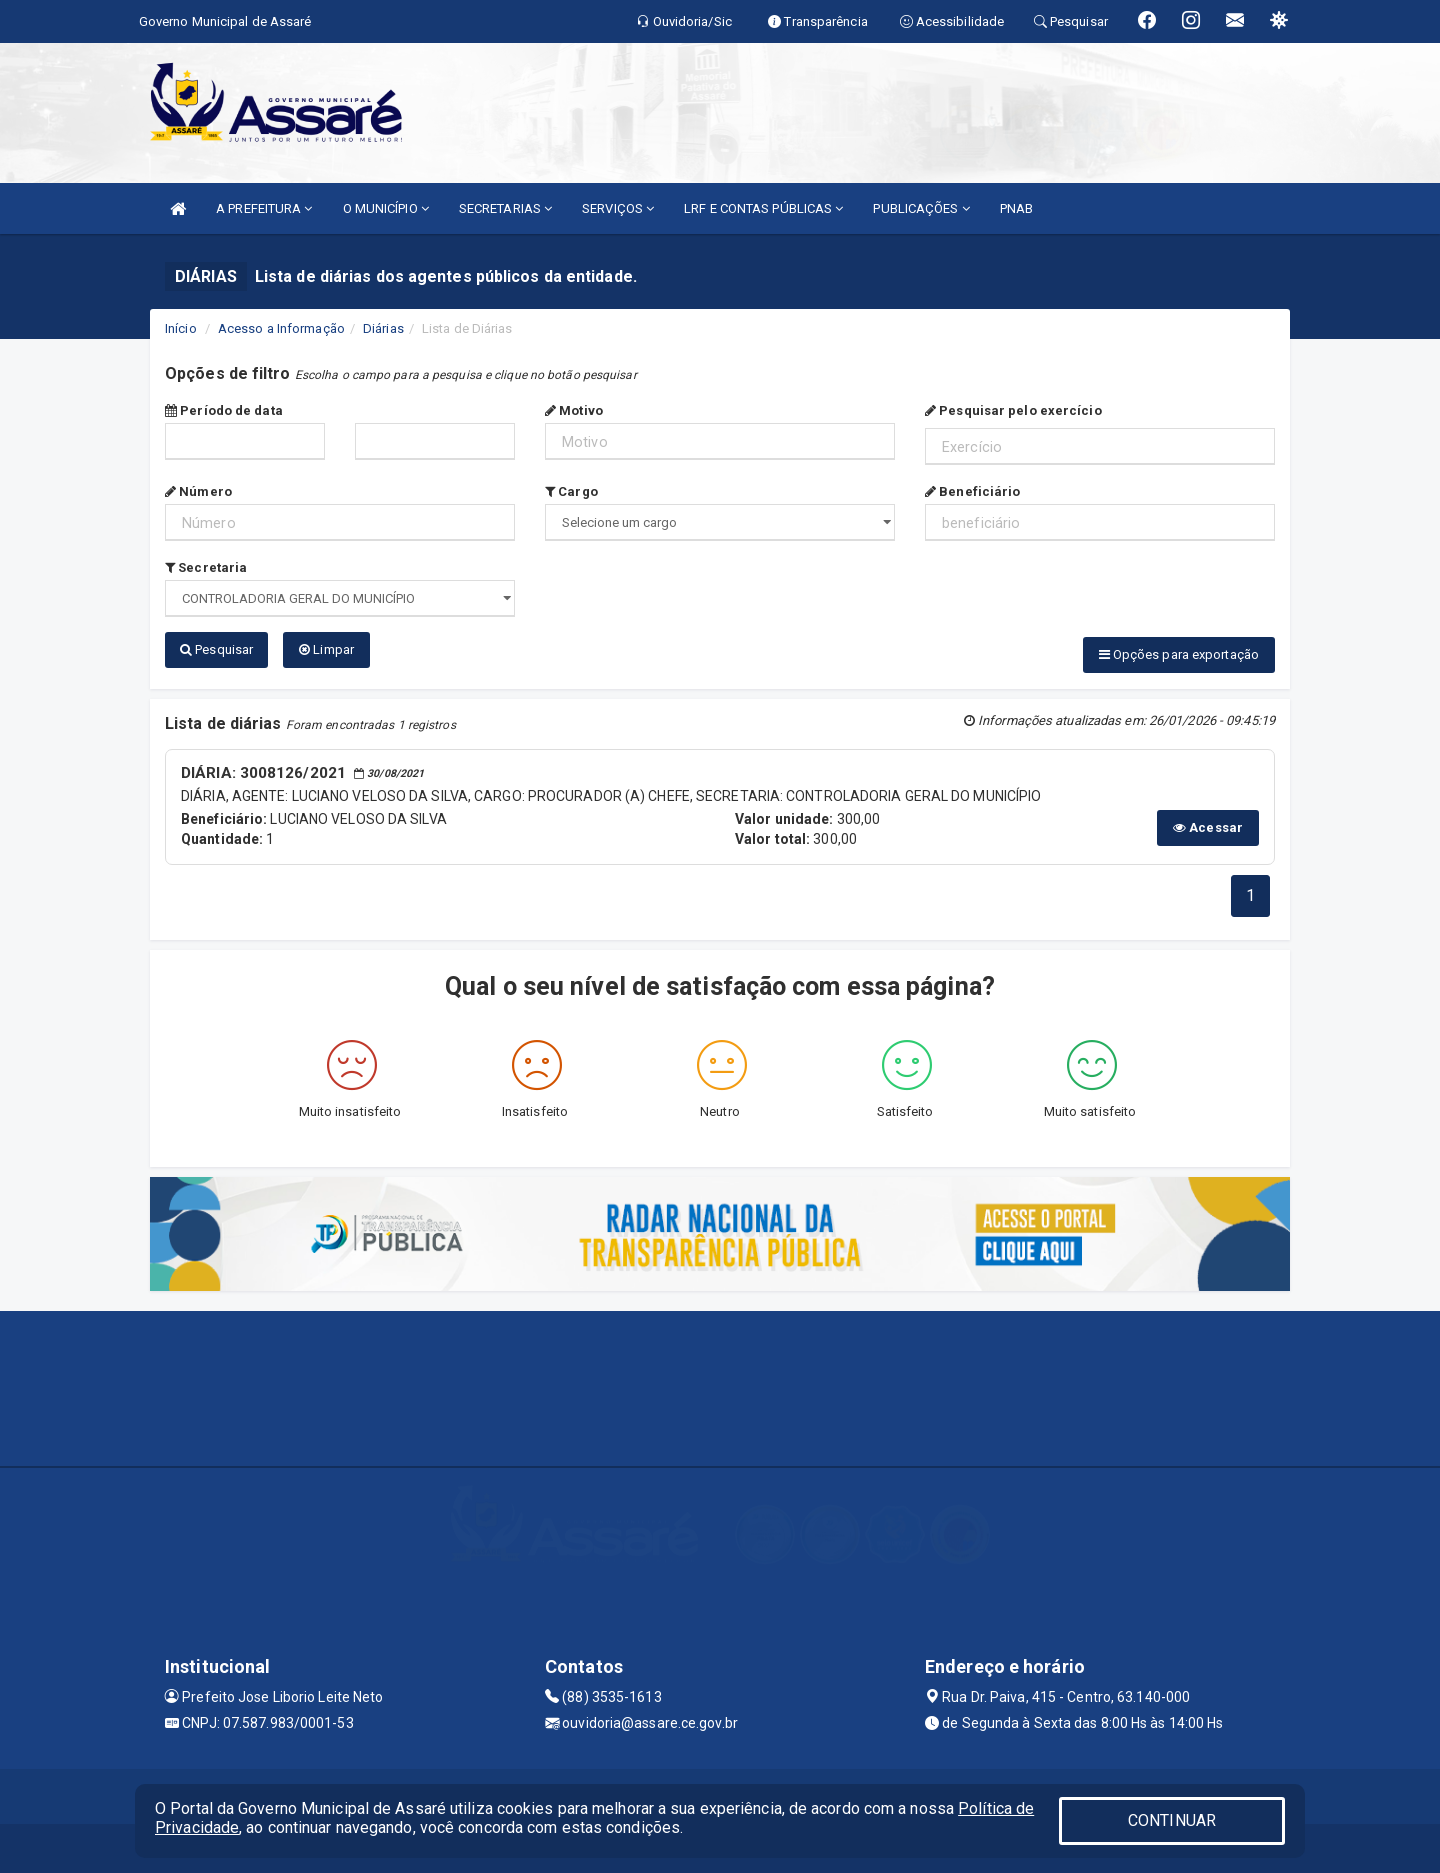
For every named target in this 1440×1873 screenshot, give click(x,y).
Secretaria (206, 567)
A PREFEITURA (264, 208)
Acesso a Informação (281, 328)
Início (181, 328)
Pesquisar (216, 649)
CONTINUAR (1172, 1820)
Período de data (224, 410)
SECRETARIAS (505, 208)
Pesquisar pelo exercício (1013, 410)
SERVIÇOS (618, 208)
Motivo (574, 410)
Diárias (383, 328)
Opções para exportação (1179, 654)
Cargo (571, 491)
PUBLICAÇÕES (921, 208)
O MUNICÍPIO (386, 208)
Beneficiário (972, 491)
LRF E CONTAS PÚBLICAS (763, 208)
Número (198, 491)
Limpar (326, 649)
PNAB (1016, 208)
